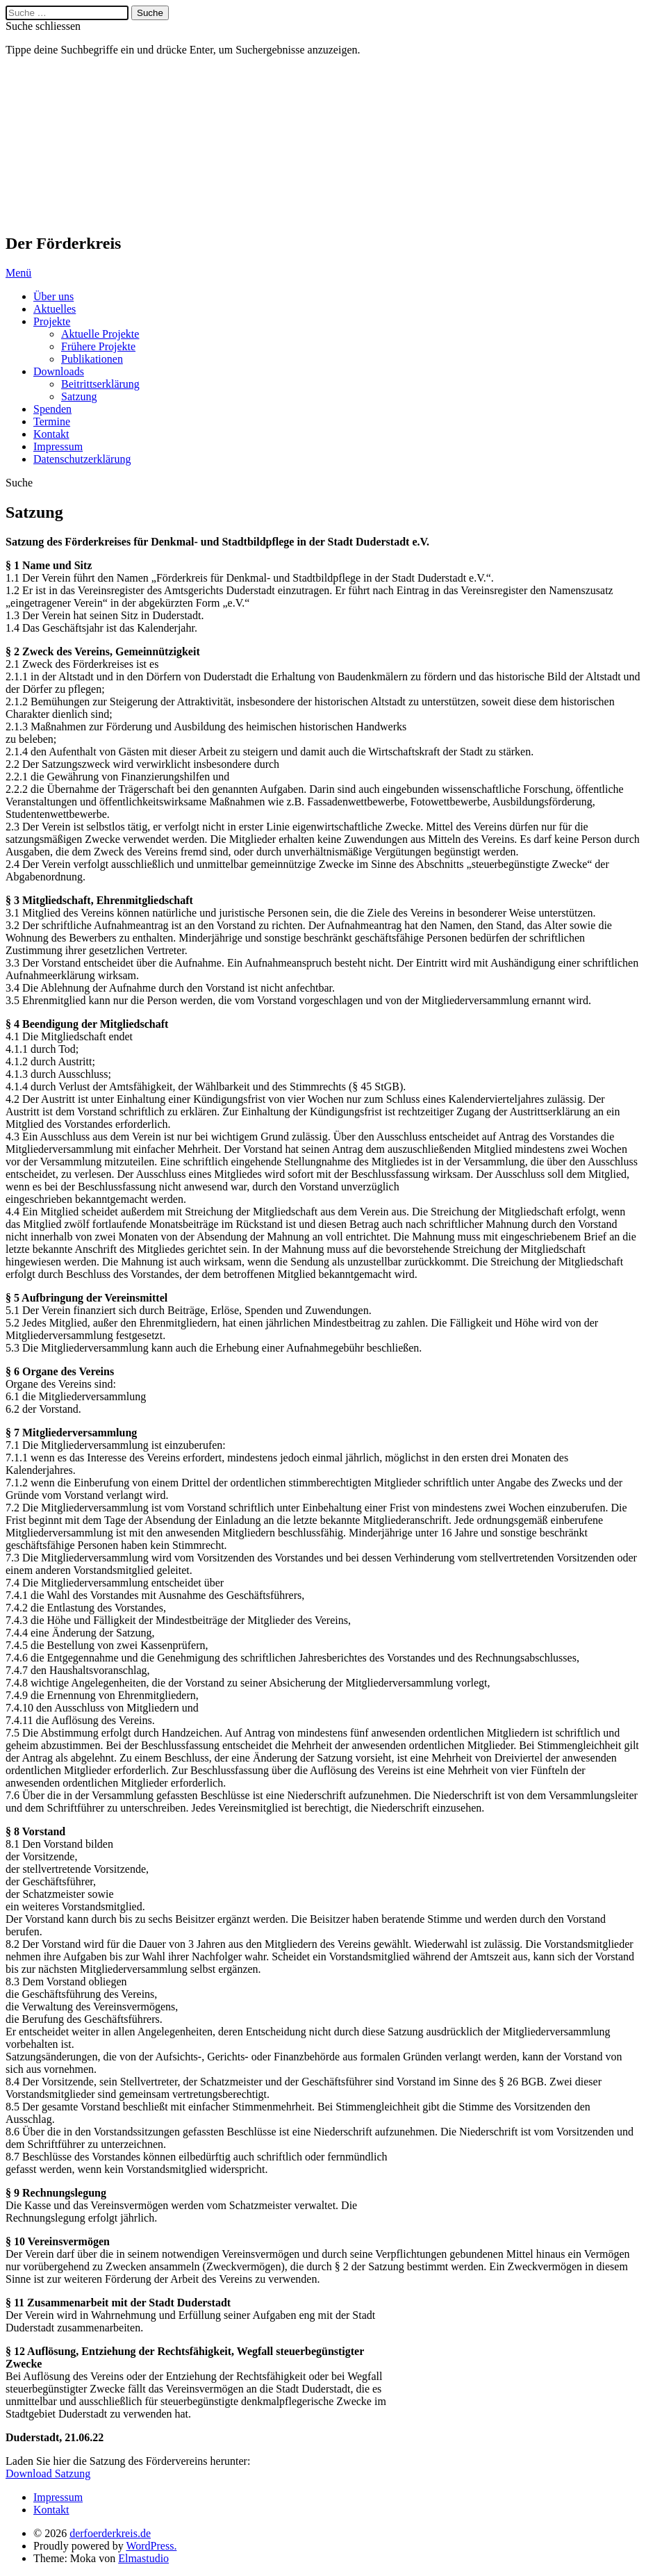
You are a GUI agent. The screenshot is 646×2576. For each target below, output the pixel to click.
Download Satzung (48, 2473)
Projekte (51, 321)
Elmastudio (143, 2558)
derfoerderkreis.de (75, 145)
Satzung (79, 396)
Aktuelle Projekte (100, 334)
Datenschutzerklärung (82, 459)
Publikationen (92, 359)
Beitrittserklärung (100, 384)
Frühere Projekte (98, 346)
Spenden (52, 409)
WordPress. (151, 2546)
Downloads (58, 371)
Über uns (53, 296)
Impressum (58, 446)
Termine (51, 421)
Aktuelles (54, 309)
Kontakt (51, 434)
